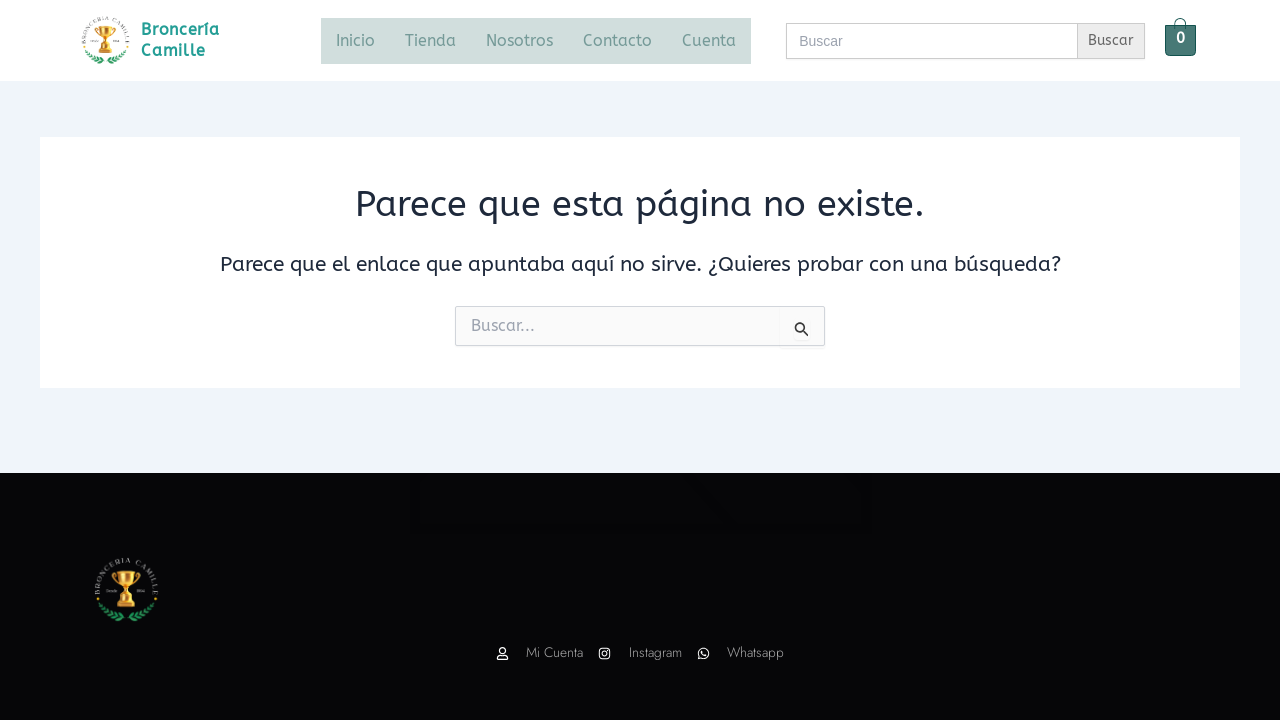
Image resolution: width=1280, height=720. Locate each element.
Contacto (617, 40)
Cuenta (709, 40)
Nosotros (519, 40)
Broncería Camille (181, 39)
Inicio (355, 40)
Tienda (430, 40)
